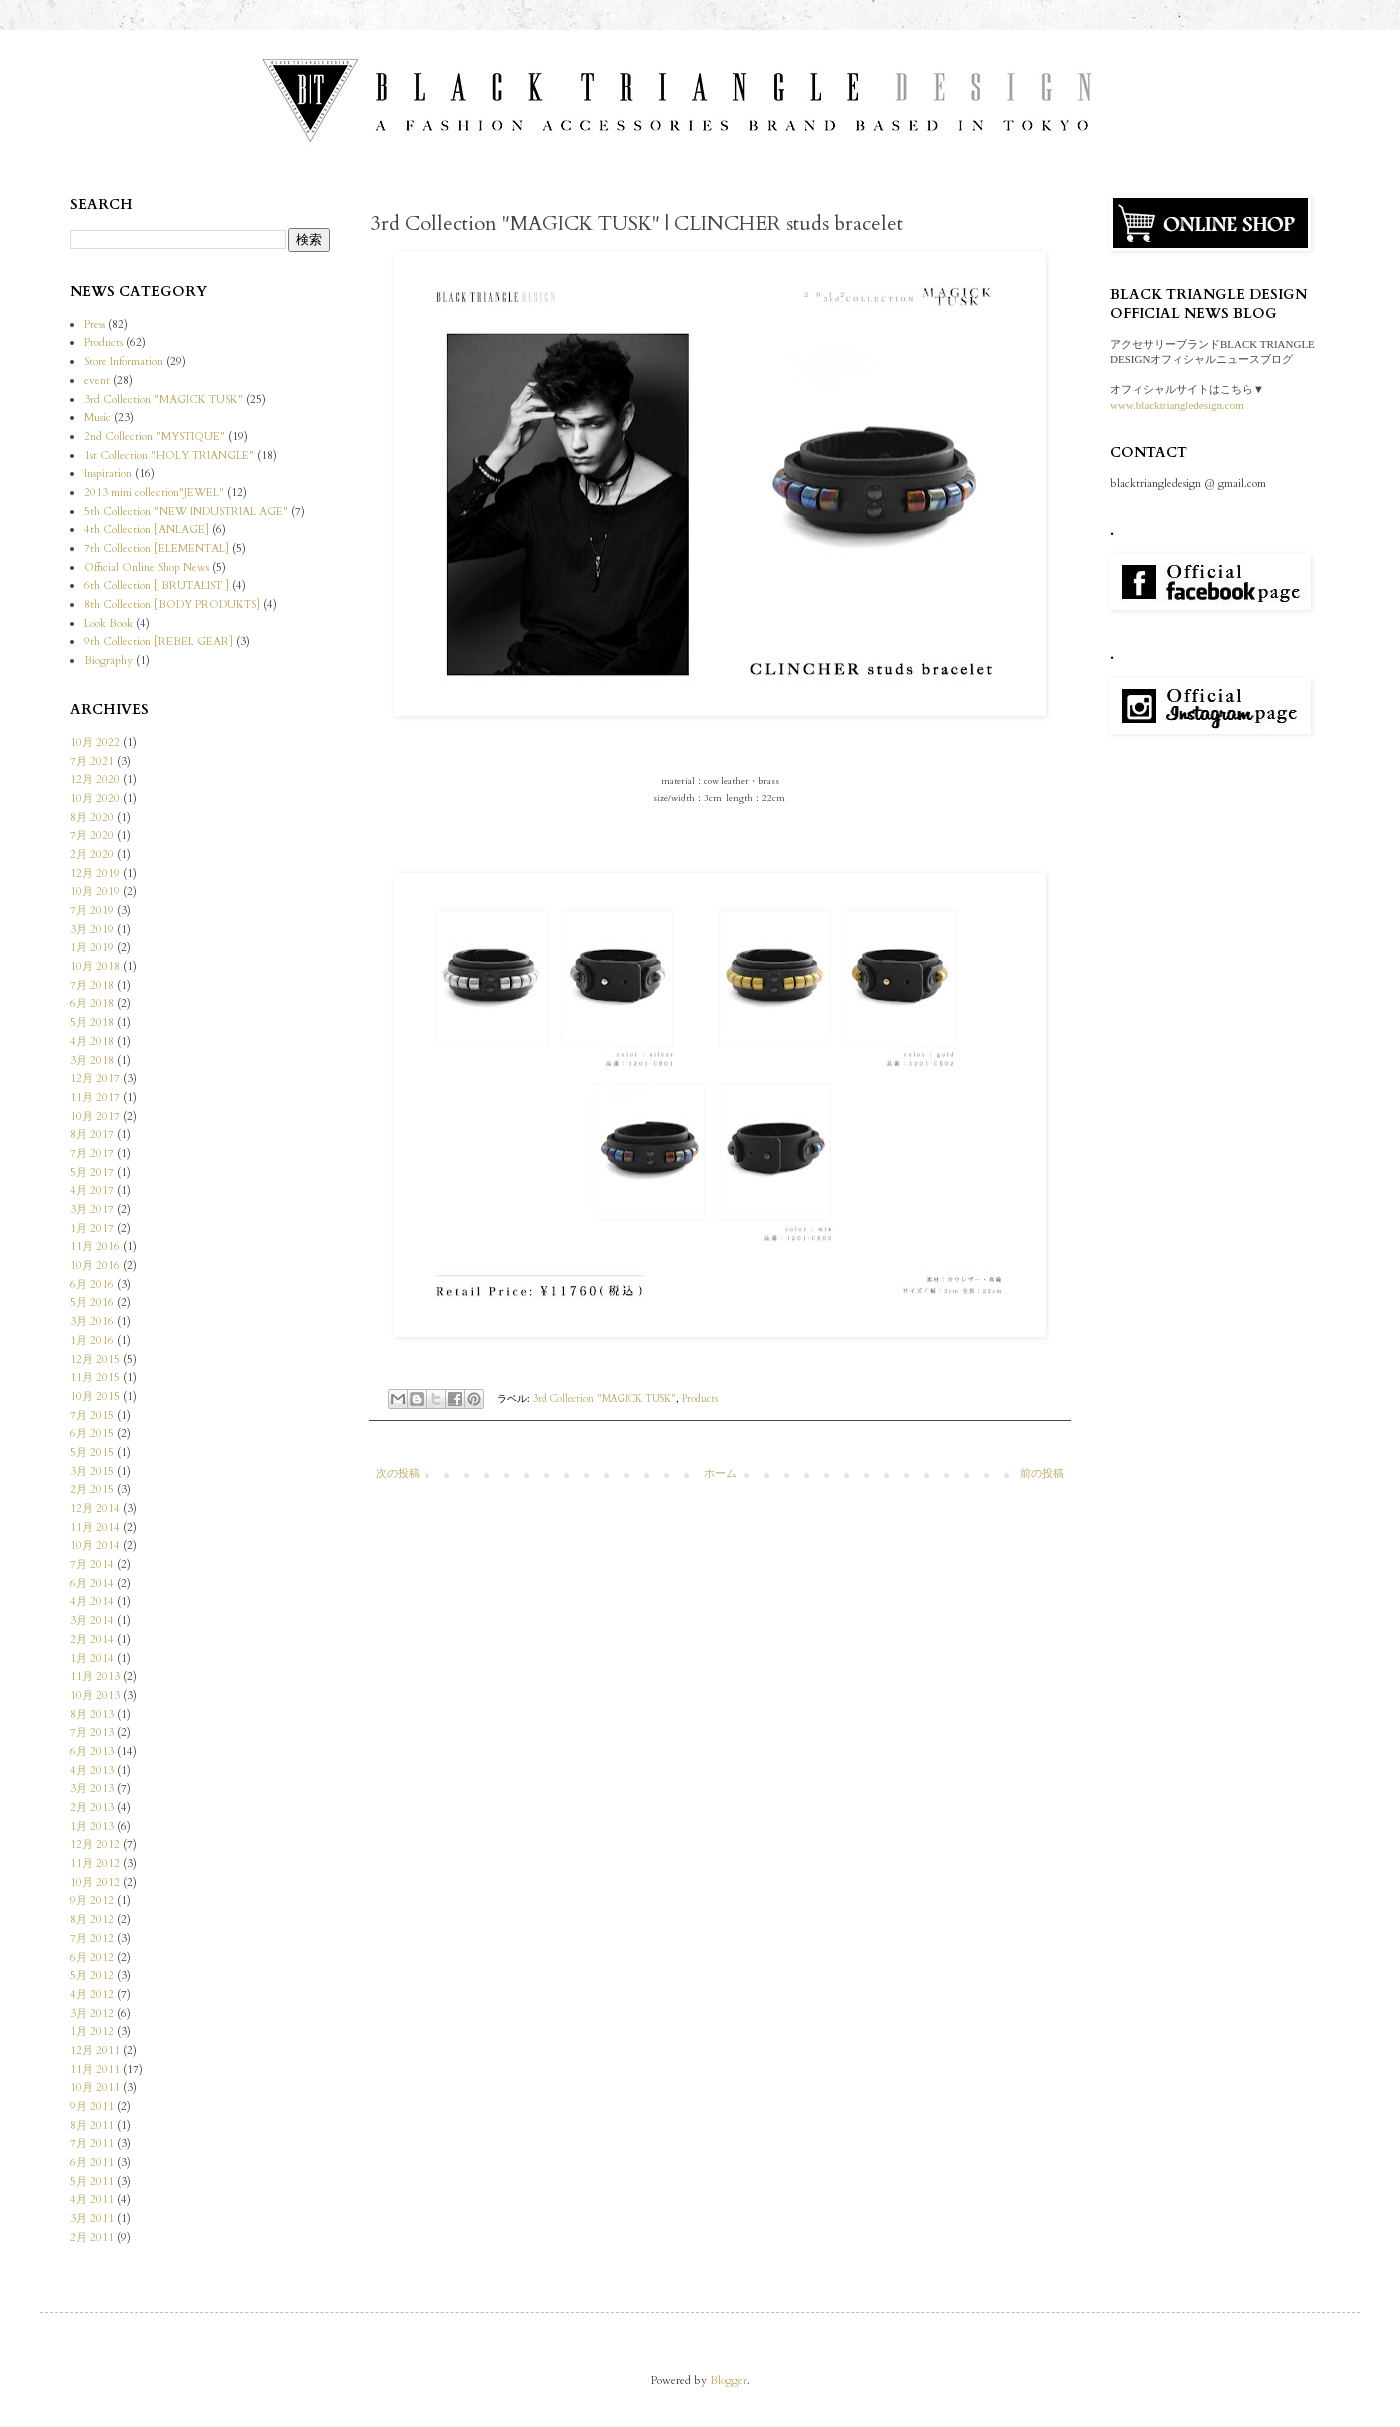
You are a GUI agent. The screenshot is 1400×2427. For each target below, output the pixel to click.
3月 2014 (92, 1620)
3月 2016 (92, 1321)
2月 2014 (92, 1639)
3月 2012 (92, 2013)
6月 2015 (92, 1433)
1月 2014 (92, 1658)
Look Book (108, 623)
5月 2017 (92, 1172)
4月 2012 (92, 1994)
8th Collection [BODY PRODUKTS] (172, 604)
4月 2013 (92, 1770)
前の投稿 (1042, 1473)
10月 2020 (95, 798)
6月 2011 (92, 2162)
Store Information (123, 361)
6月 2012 (92, 1957)
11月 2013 (95, 1676)
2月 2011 (92, 2237)
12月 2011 (95, 2050)
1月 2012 (92, 2031)
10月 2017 (95, 1116)
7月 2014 (92, 1564)
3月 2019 (92, 929)
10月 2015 (95, 1396)
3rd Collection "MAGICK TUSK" (604, 1399)
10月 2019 (95, 891)
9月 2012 (92, 1900)
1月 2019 (92, 947)
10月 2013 (95, 1695)
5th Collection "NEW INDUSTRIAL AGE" (186, 511)
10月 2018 (95, 966)
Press (94, 324)
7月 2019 (92, 910)
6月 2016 (92, 1284)
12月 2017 (95, 1078)
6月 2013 (92, 1751)
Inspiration (108, 473)
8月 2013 (92, 1714)
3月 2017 (92, 1209)
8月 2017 (92, 1134)
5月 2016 (92, 1302)
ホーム (720, 1473)
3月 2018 (92, 1060)
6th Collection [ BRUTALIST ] (156, 585)
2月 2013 (92, 1807)
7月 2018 (92, 985)
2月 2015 (92, 1489)
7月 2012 (92, 1938)
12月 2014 (95, 1508)
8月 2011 (92, 2125)
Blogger (728, 2380)
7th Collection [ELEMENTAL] (156, 548)
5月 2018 (92, 1022)
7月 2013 (92, 1732)
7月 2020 (92, 835)
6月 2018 (92, 1003)
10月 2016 (95, 1265)
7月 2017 (92, 1153)
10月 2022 (95, 742)
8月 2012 (92, 1919)
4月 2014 (92, 1601)
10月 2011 (95, 2087)
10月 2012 (95, 1882)
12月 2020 (95, 779)
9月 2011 (92, 2106)
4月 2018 (92, 1041)
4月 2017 (92, 1190)
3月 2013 (92, 1788)
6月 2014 (92, 1583)
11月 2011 (95, 2069)
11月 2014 (95, 1527)
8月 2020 (92, 817)
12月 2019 (95, 873)
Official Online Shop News (146, 567)
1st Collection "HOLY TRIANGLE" (169, 455)
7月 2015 (92, 1415)
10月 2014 (95, 1545)
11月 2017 (95, 1097)
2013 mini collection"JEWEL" (154, 492)
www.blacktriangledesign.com (1177, 405)
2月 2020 (92, 854)
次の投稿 (398, 1473)
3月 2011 (92, 2218)
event (97, 380)
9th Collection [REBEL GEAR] (158, 641)
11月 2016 (95, 1246)
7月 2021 (92, 761)
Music (97, 417)
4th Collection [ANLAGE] (146, 529)
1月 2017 (92, 1228)
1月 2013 (92, 1826)
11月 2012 (95, 1863)
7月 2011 (92, 2143)
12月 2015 (95, 1359)
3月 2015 (92, 1471)
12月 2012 (95, 1844)
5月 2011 (92, 2181)
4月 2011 (92, 2199)
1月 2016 (92, 1340)
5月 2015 (92, 1452)
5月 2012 (92, 1975)
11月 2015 (95, 1377)
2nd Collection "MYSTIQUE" (154, 436)
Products (700, 1399)
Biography (108, 660)
